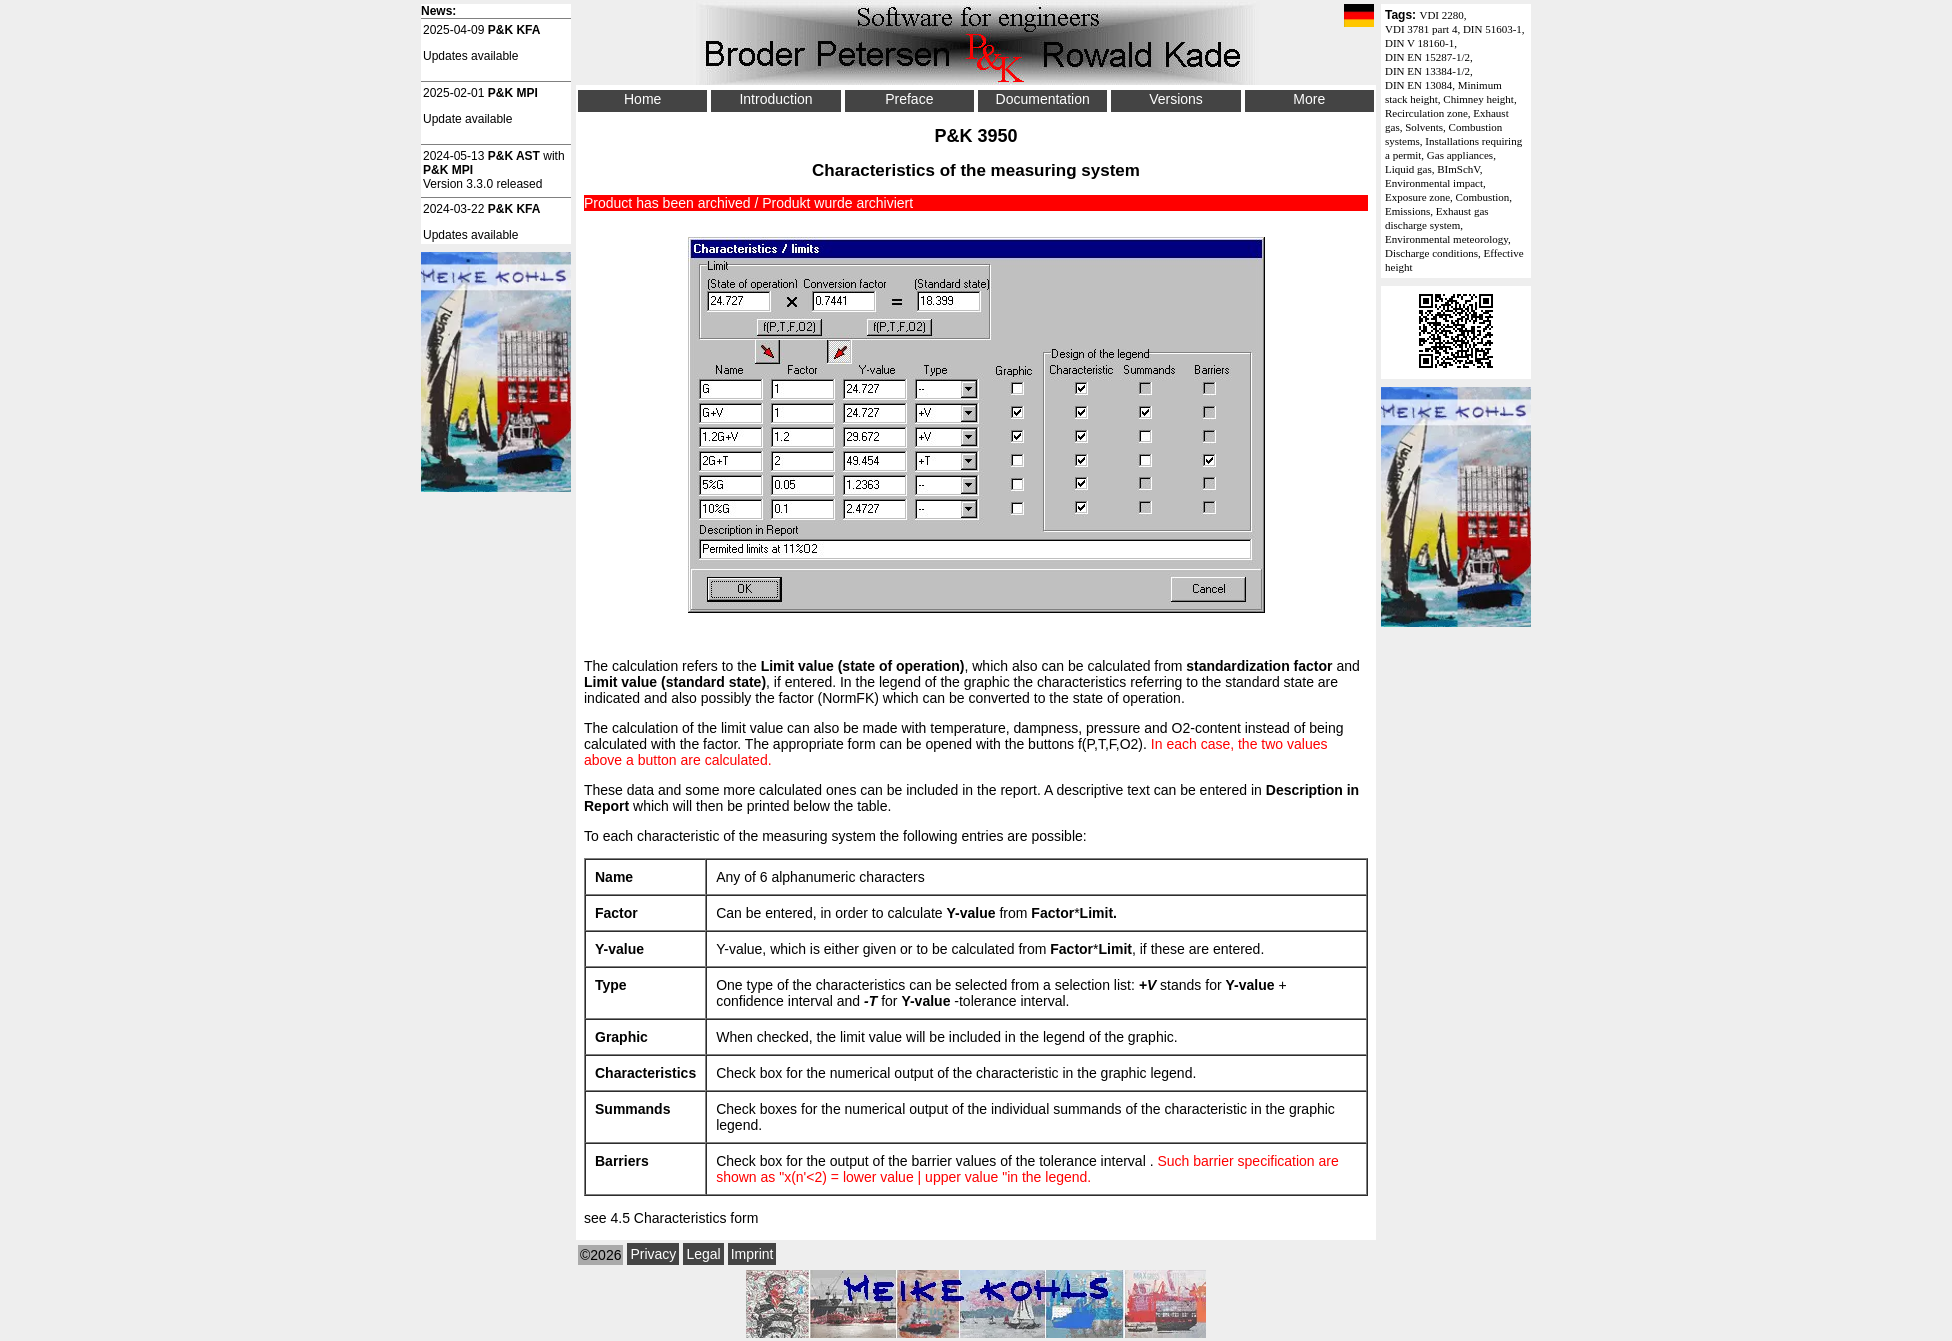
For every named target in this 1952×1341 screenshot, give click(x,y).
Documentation (1043, 99)
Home (642, 99)
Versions (1176, 99)
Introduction (775, 99)
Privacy (653, 1254)
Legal (703, 1254)
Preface (909, 99)
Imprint (752, 1254)
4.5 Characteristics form (684, 1218)
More (1309, 99)
